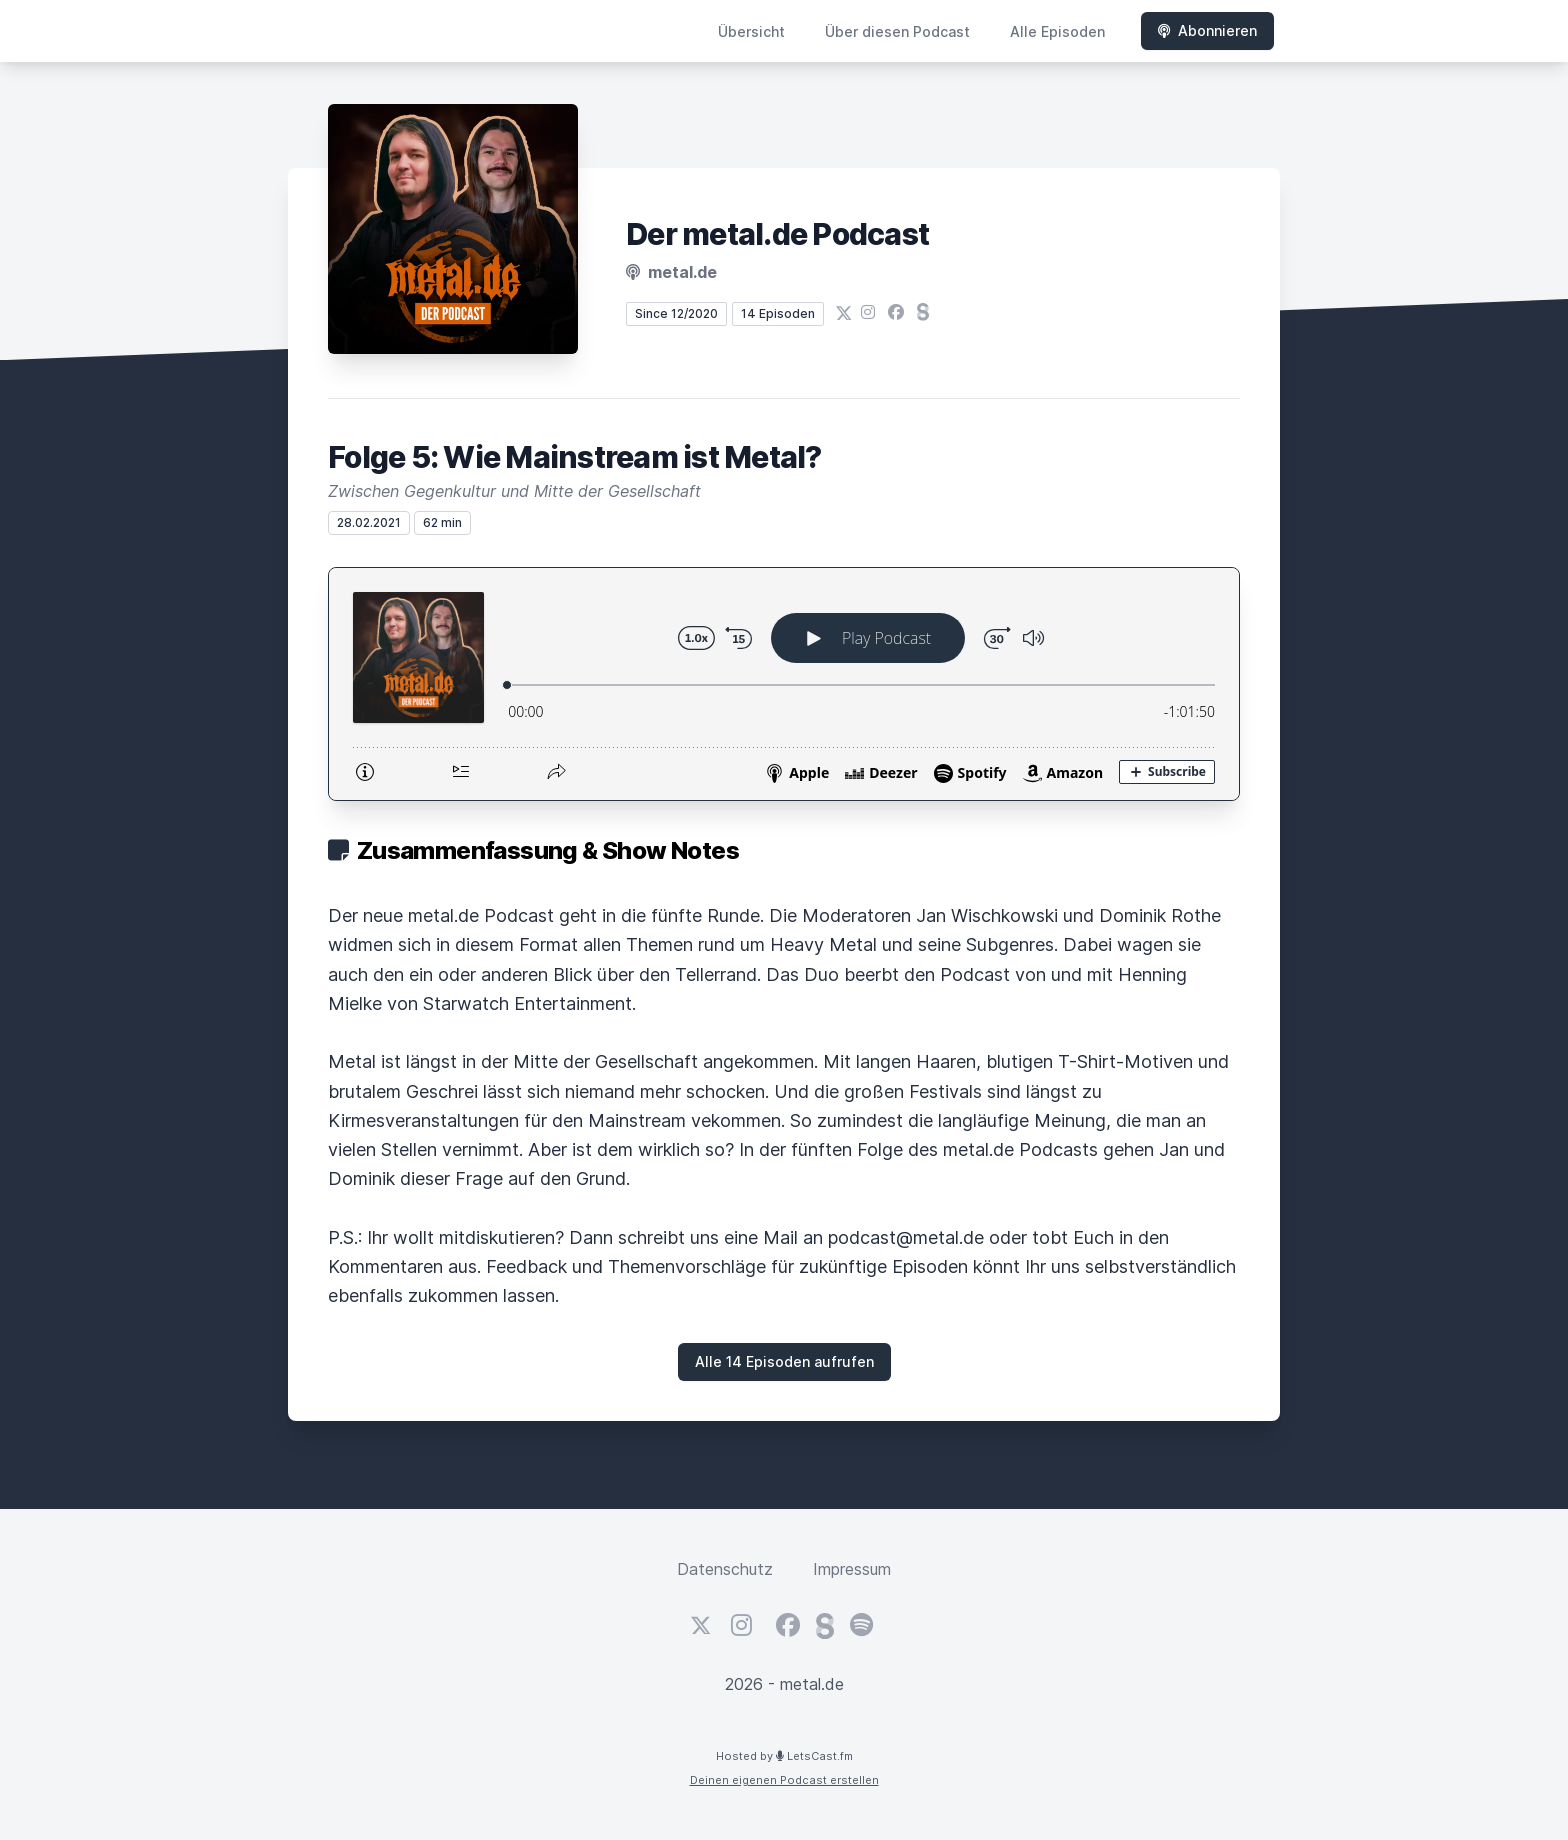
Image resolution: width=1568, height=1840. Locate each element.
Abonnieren (1207, 30)
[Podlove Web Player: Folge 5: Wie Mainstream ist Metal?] (784, 684)
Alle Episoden (1057, 31)
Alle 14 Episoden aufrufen (784, 1361)
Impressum (852, 1569)
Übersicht (751, 31)
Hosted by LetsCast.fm (784, 1756)
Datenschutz (725, 1569)
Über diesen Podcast (897, 31)
